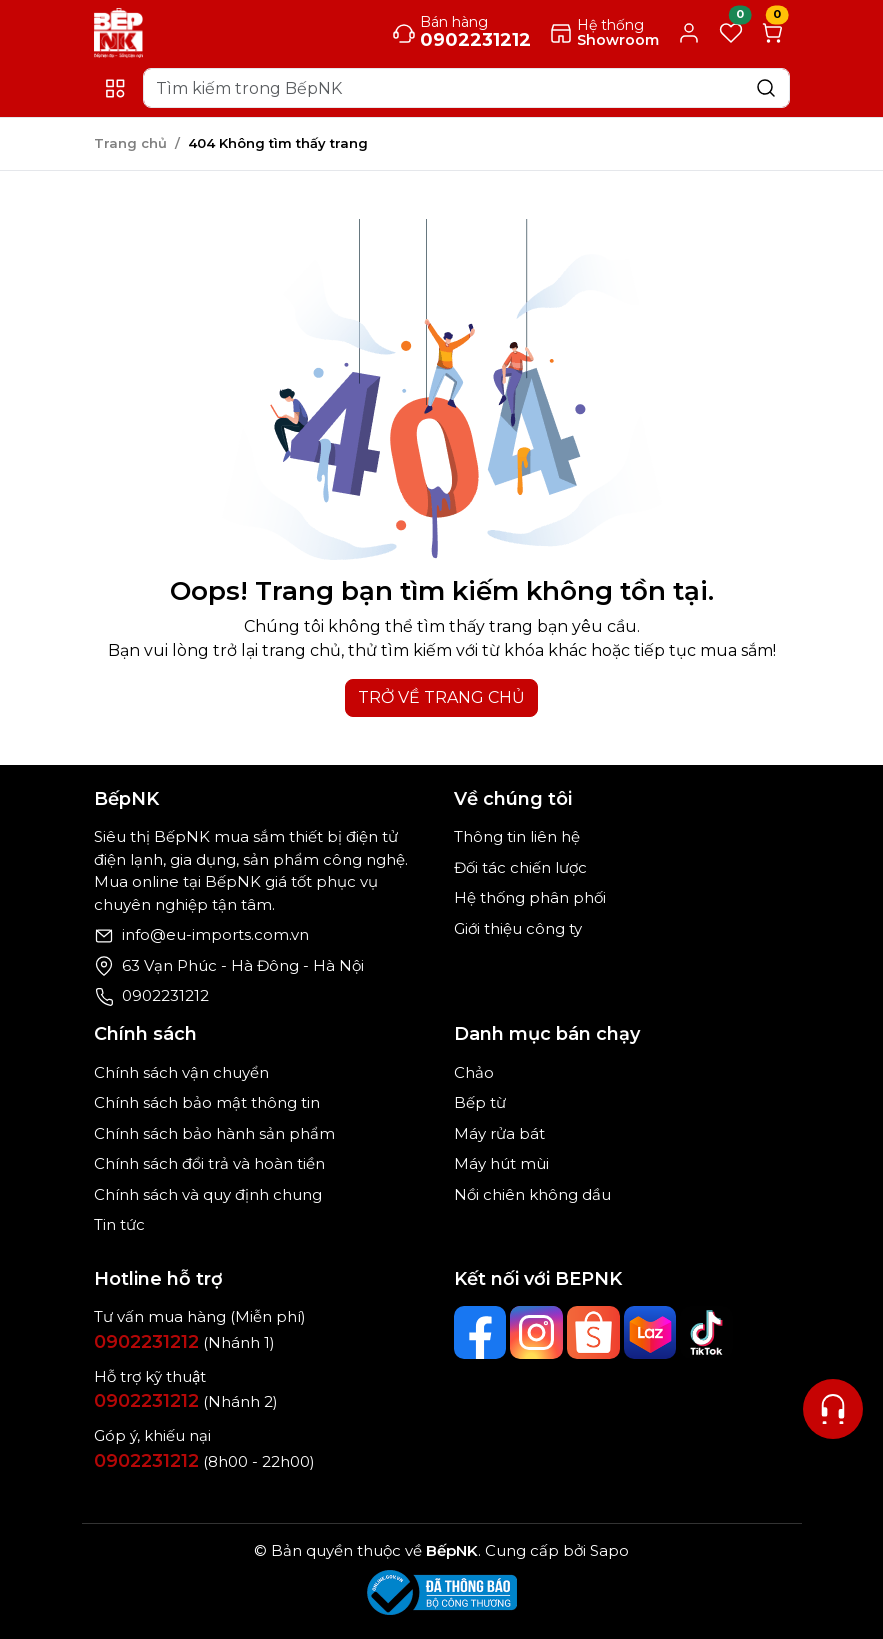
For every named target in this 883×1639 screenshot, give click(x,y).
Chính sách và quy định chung (208, 1194)
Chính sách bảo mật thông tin (207, 1102)
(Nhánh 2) (186, 1401)
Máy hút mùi (501, 1163)
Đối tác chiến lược (520, 867)
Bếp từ (480, 1102)
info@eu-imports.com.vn (215, 934)
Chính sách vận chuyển (181, 1072)
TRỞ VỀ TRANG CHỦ (441, 697)
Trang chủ (130, 143)
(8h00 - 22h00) (204, 1461)
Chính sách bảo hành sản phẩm (214, 1133)
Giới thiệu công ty (518, 928)
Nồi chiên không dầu (532, 1194)
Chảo (474, 1072)
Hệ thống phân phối (530, 897)
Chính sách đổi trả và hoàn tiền (209, 1163)
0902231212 (165, 995)
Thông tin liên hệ (517, 836)
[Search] (466, 88)
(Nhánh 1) (184, 1342)
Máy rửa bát (499, 1133)
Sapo (607, 1550)
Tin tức (119, 1224)
